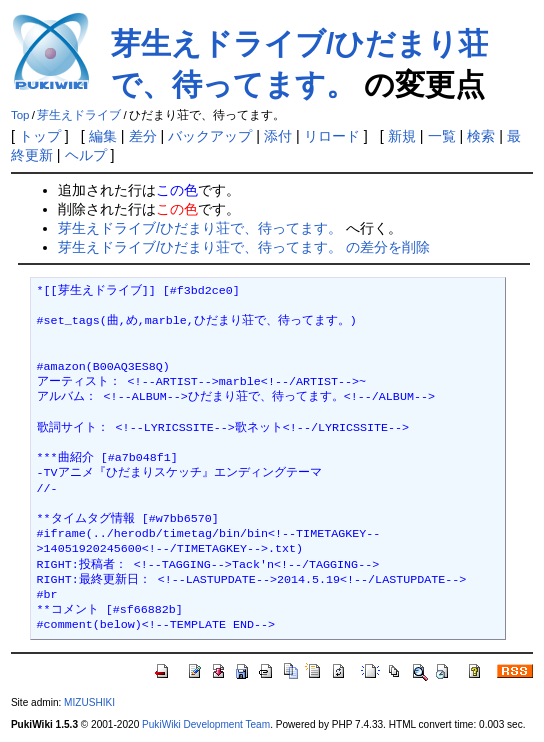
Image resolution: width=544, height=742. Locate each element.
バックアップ (210, 136)
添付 (278, 136)
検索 (481, 136)
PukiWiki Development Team (206, 724)
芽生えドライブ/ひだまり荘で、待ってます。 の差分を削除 (244, 247)
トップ (40, 136)
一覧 (442, 136)
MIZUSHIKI (89, 702)
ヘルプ (86, 155)
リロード (332, 136)
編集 (103, 136)
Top (20, 115)
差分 (143, 136)
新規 (402, 136)
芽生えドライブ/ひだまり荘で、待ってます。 (200, 228)
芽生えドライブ (79, 115)
